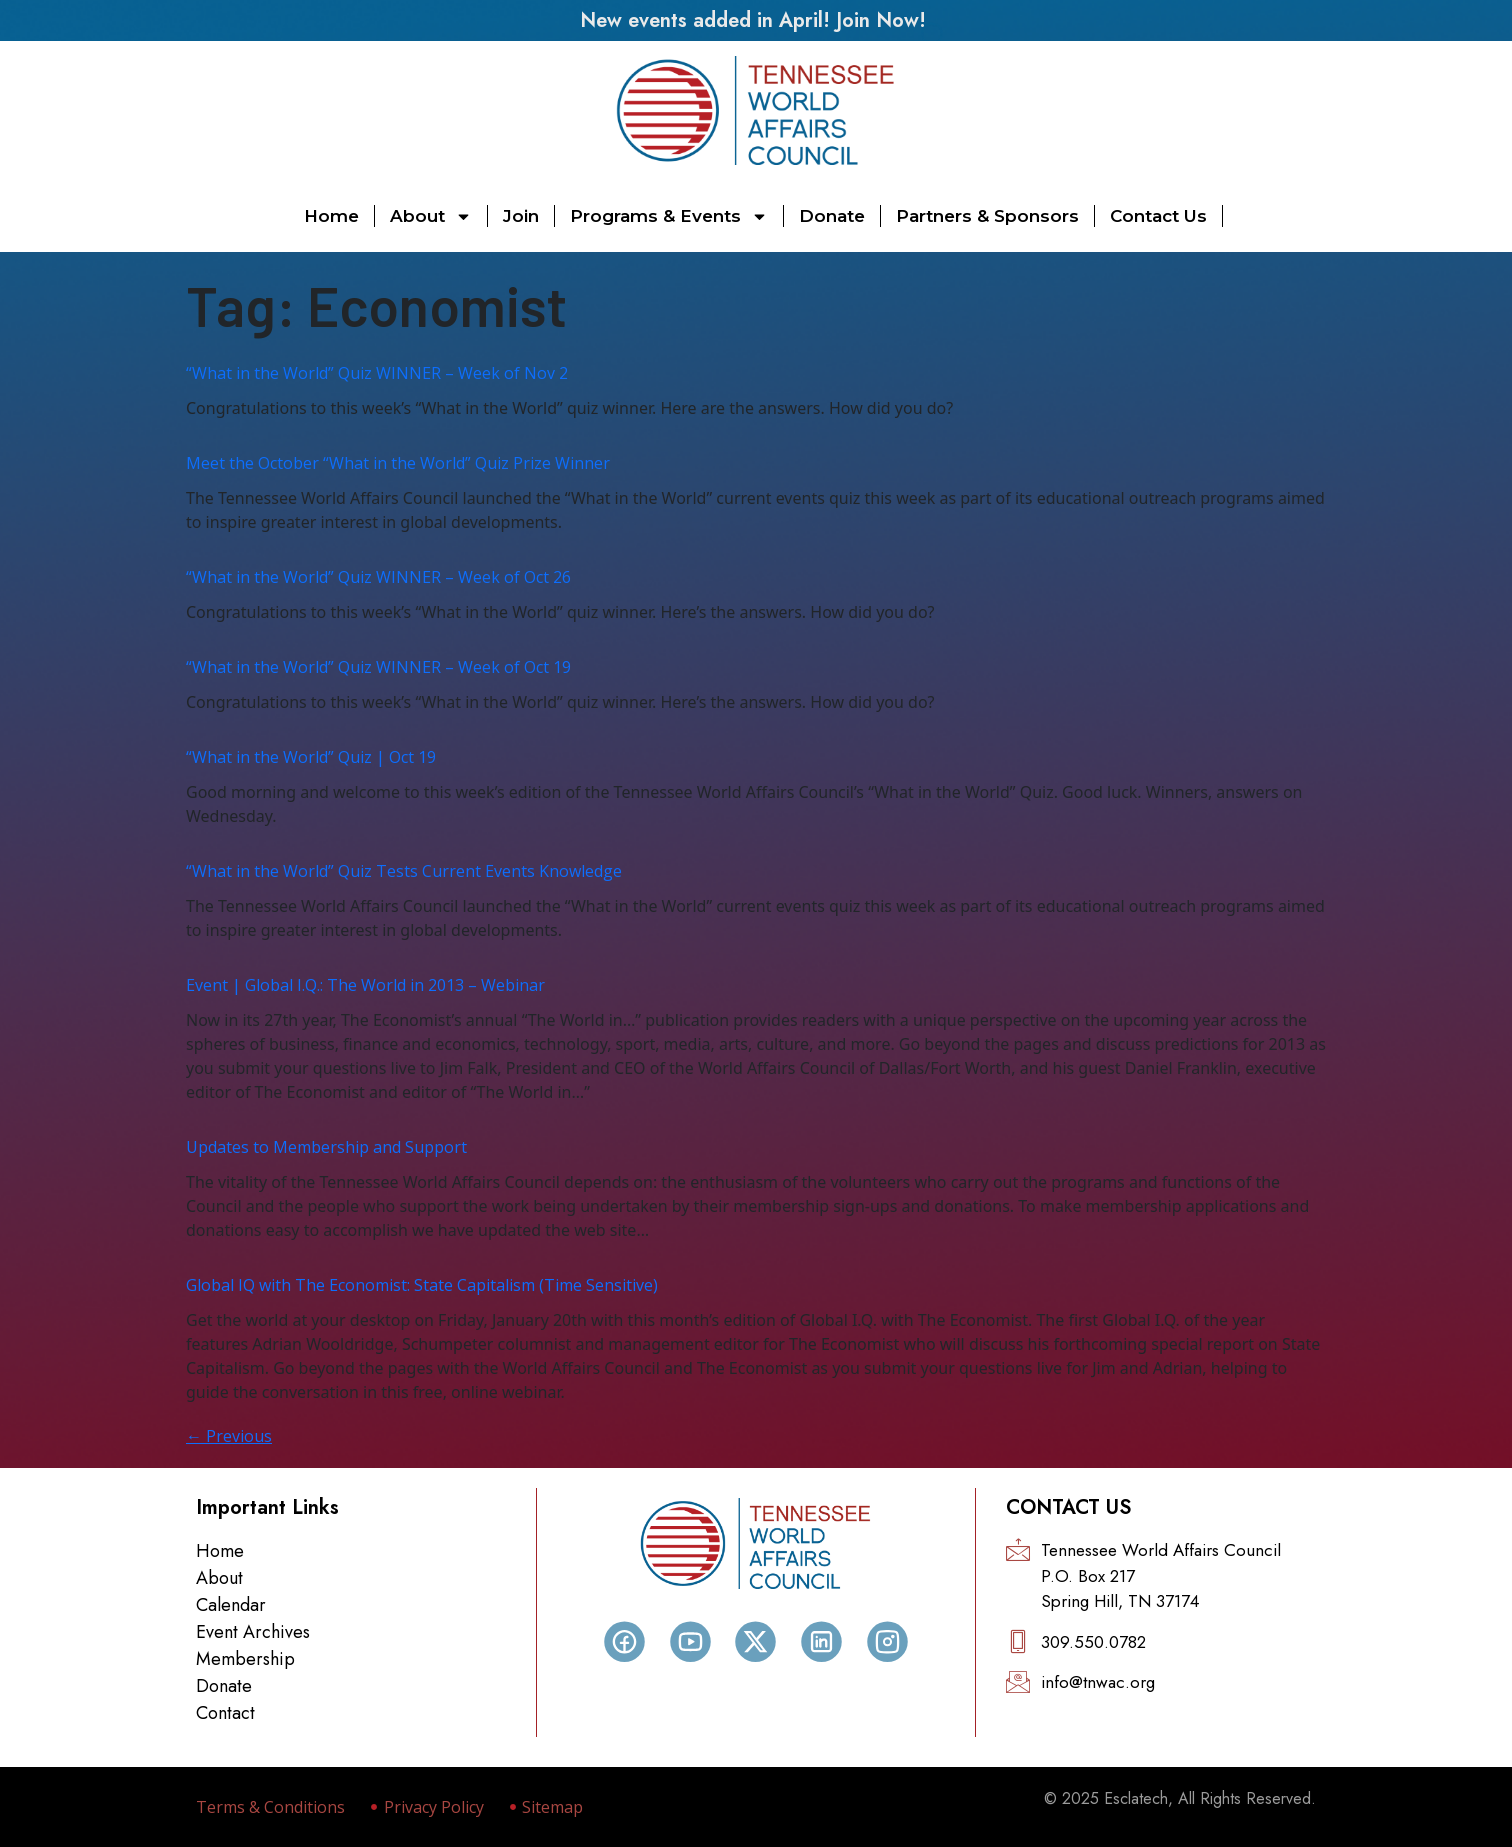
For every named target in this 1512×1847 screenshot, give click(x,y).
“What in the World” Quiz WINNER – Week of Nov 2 (377, 373)
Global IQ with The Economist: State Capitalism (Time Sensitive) (422, 1285)
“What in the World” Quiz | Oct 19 (311, 757)
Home (331, 216)
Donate (832, 216)
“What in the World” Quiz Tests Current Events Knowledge (404, 871)
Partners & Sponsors (987, 216)
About (431, 216)
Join (521, 216)
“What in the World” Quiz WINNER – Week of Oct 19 (378, 667)
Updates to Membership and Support (326, 1147)
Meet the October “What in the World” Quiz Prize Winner (398, 463)
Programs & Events (669, 216)
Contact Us (1158, 216)
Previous (229, 1436)
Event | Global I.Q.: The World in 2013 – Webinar (365, 985)
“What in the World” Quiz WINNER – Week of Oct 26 (378, 577)
